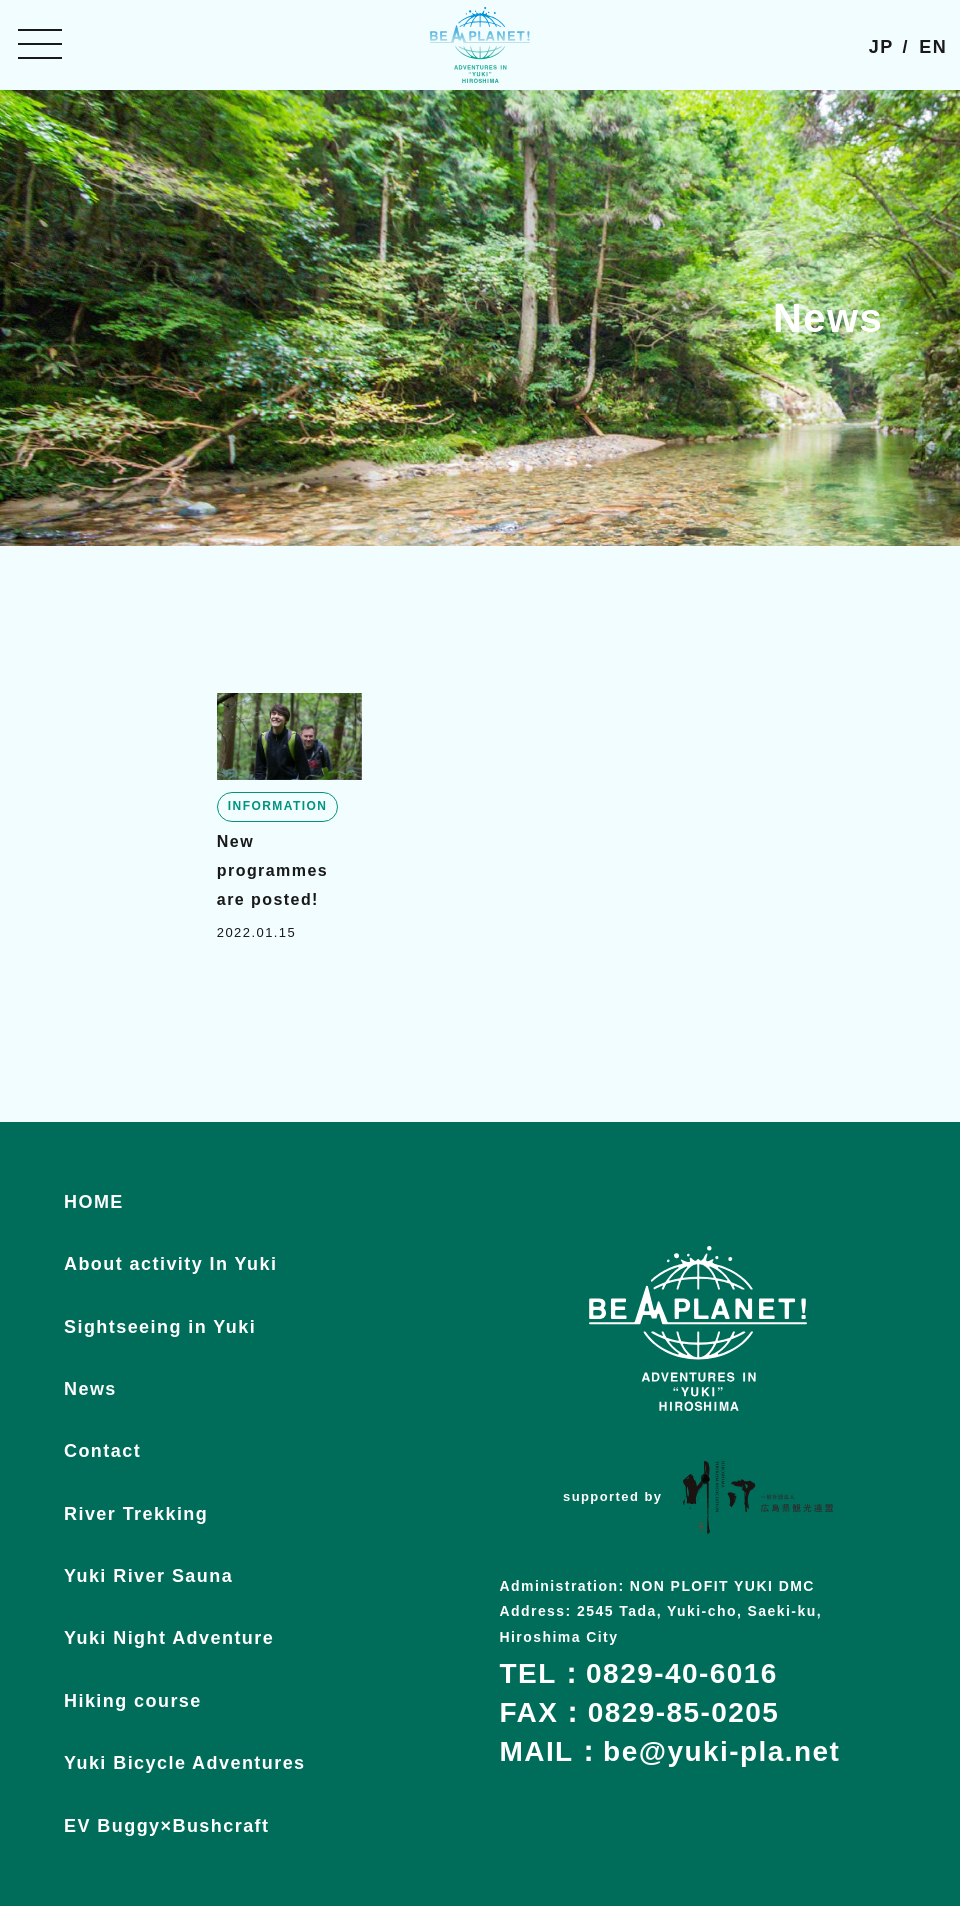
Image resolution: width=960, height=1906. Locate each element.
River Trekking (136, 1514)
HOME (94, 1202)
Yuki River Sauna (148, 1576)
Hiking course (133, 1701)
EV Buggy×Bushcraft (166, 1826)
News (90, 1389)
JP (881, 47)
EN (933, 47)
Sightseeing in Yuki (160, 1327)
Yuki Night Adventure (169, 1638)
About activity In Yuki (170, 1264)
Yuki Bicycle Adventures (185, 1763)
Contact (102, 1451)
